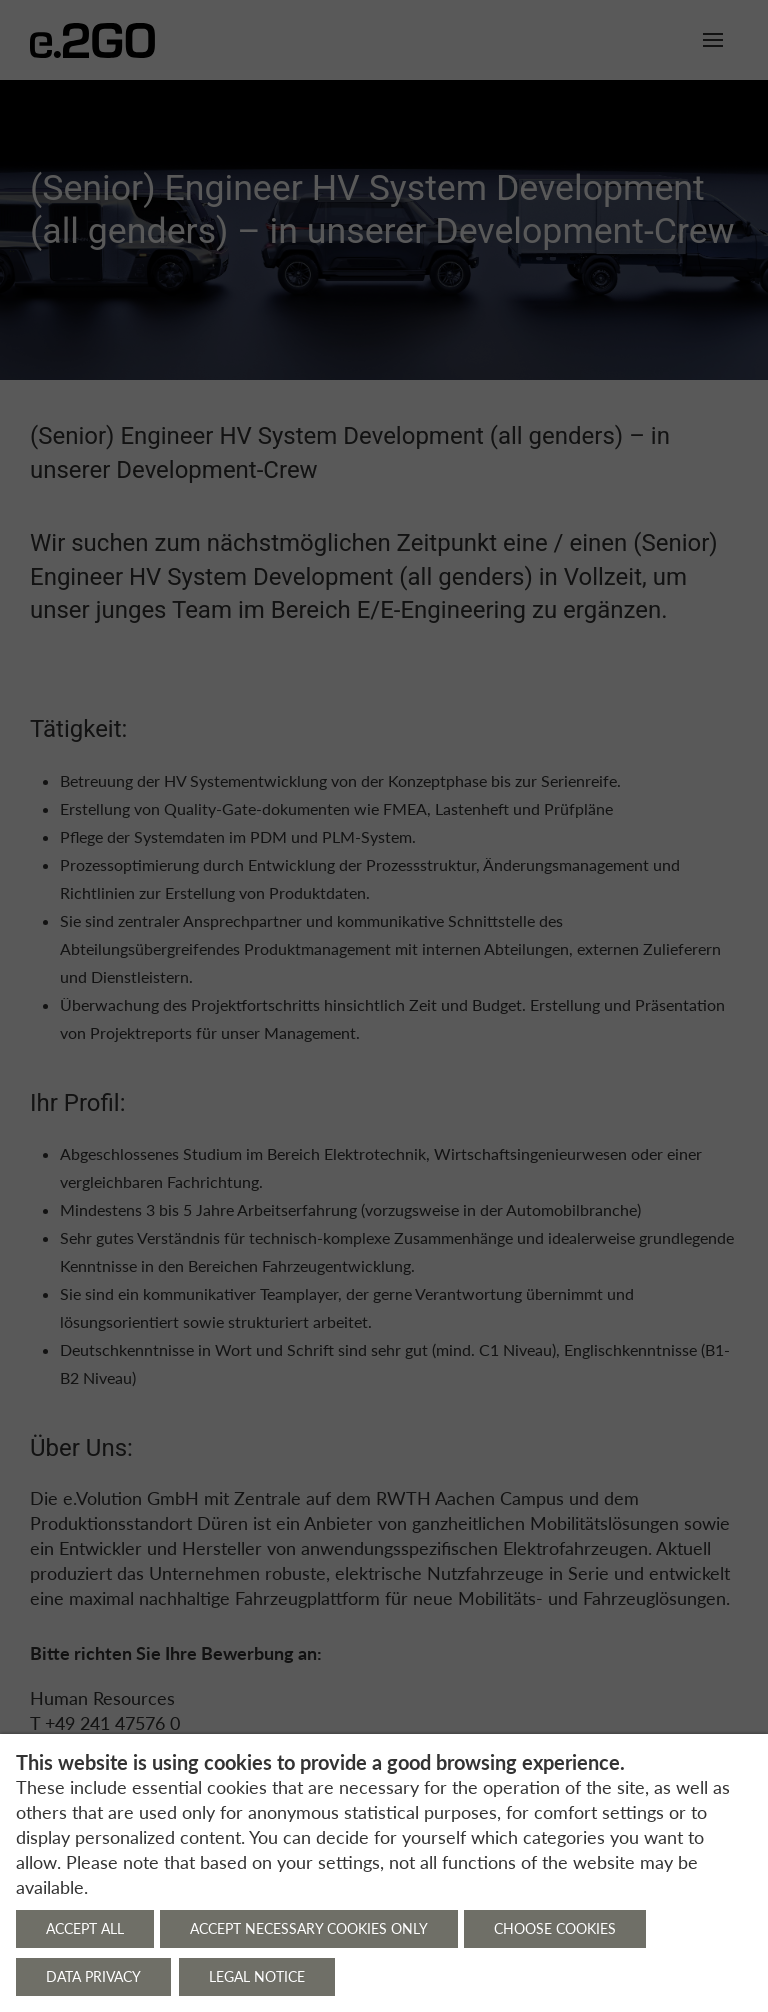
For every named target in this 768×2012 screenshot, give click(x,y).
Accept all (85, 1928)
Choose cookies (555, 1928)
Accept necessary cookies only (309, 1928)
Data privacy (93, 1976)
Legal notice (257, 1976)
